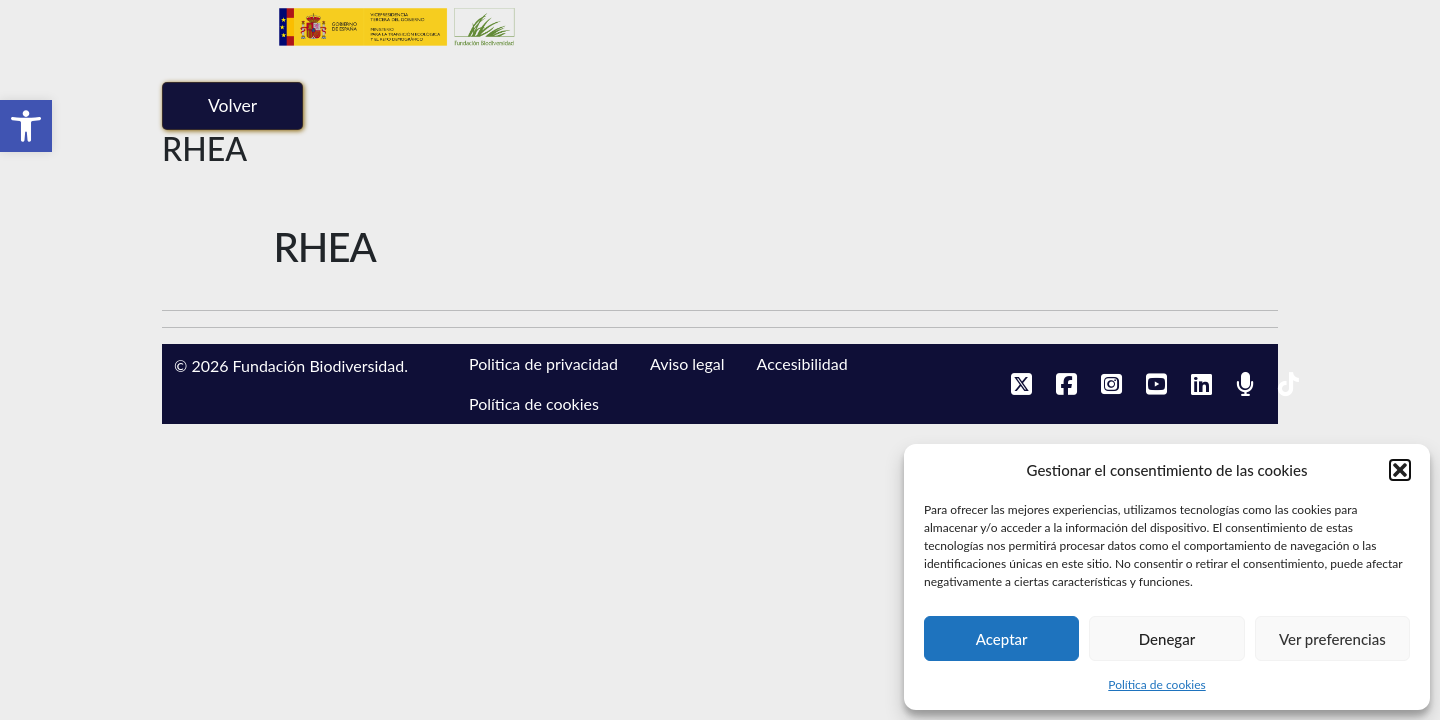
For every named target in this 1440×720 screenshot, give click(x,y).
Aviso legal (687, 363)
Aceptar (1002, 639)
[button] (26, 126)
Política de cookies (1156, 684)
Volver (232, 105)
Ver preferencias (1332, 639)
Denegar (1167, 639)
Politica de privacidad (543, 363)
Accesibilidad (802, 363)
